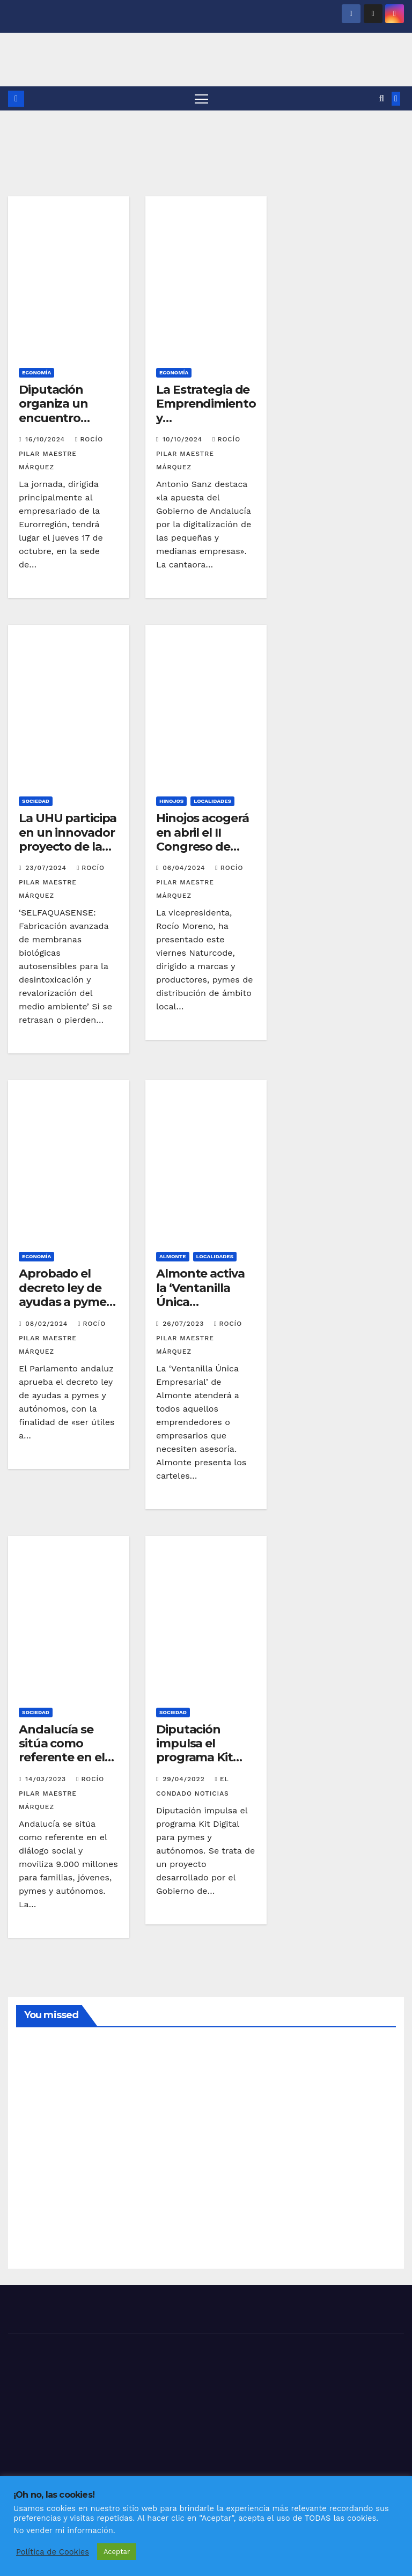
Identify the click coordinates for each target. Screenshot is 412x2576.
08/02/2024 (47, 1323)
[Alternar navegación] (201, 98)
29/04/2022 (185, 1779)
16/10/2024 (46, 439)
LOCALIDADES (212, 801)
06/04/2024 (185, 868)
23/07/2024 (47, 868)
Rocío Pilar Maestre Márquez (61, 453)
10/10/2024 (184, 439)
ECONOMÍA (36, 372)
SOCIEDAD (35, 801)
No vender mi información (63, 2530)
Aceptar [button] (117, 2552)
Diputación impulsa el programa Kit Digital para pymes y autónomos (194, 1764)
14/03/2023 (47, 1779)
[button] (381, 98)
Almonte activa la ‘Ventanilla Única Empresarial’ (200, 1294)
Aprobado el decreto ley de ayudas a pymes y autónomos (65, 1294)
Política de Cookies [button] (52, 2552)
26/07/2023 (185, 1323)
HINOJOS (171, 801)
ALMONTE (172, 1256)
